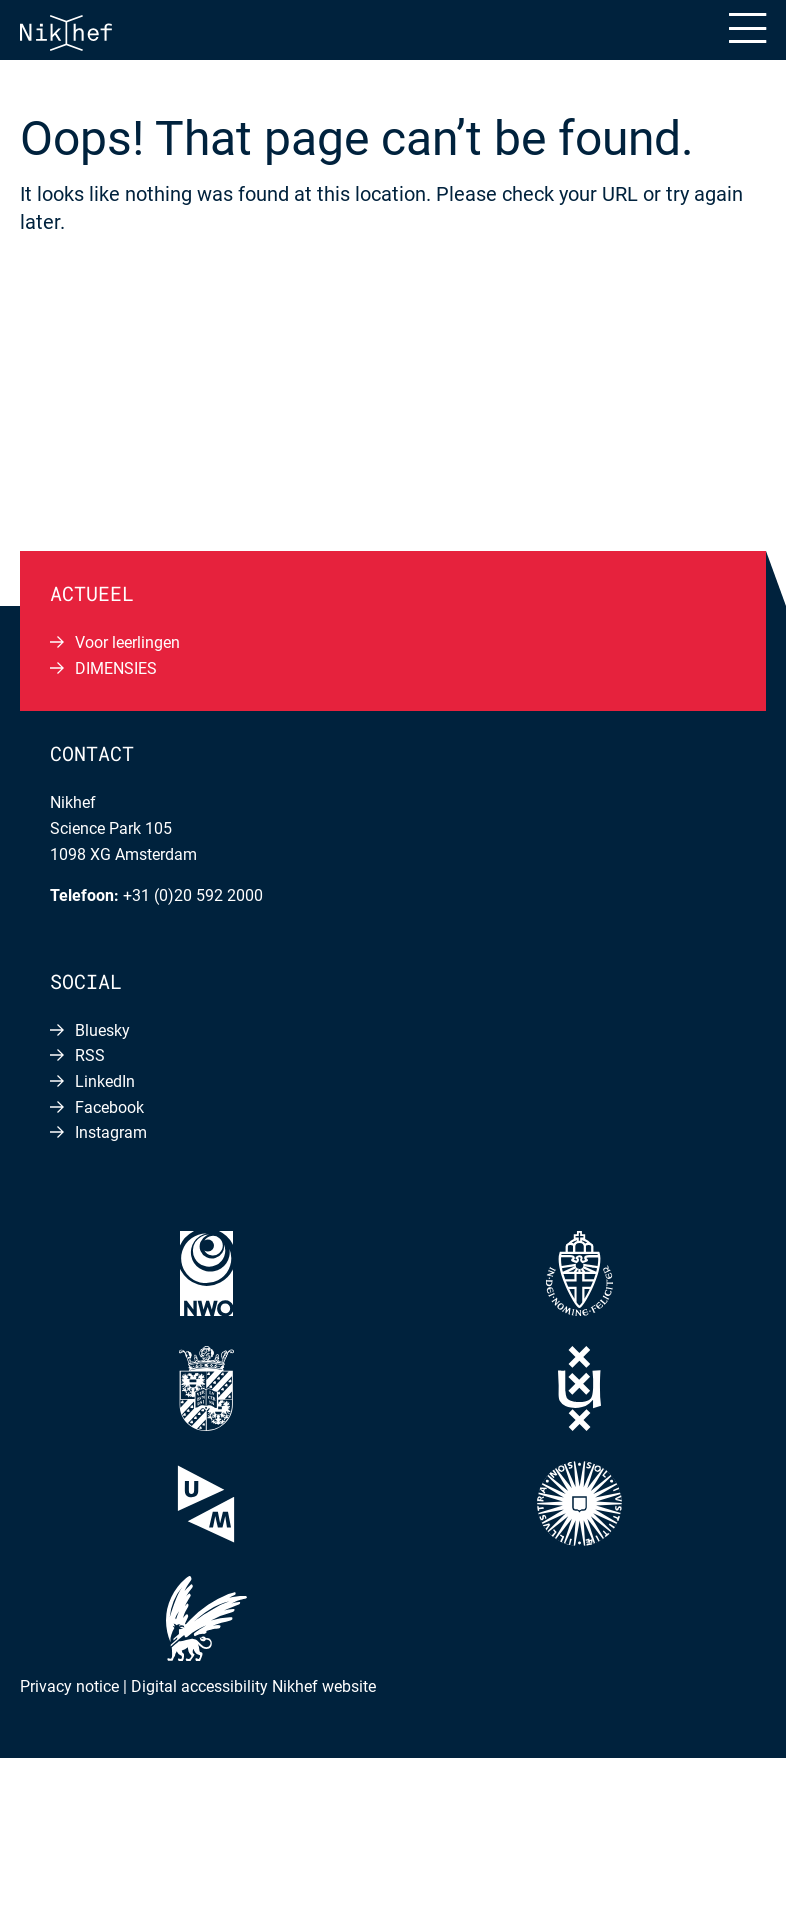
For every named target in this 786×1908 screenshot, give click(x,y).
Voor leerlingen (127, 642)
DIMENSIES (116, 668)
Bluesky (102, 1030)
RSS (90, 1055)
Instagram (111, 1132)
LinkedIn (105, 1081)
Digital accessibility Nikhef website (253, 1686)
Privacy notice (69, 1686)
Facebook (109, 1107)
